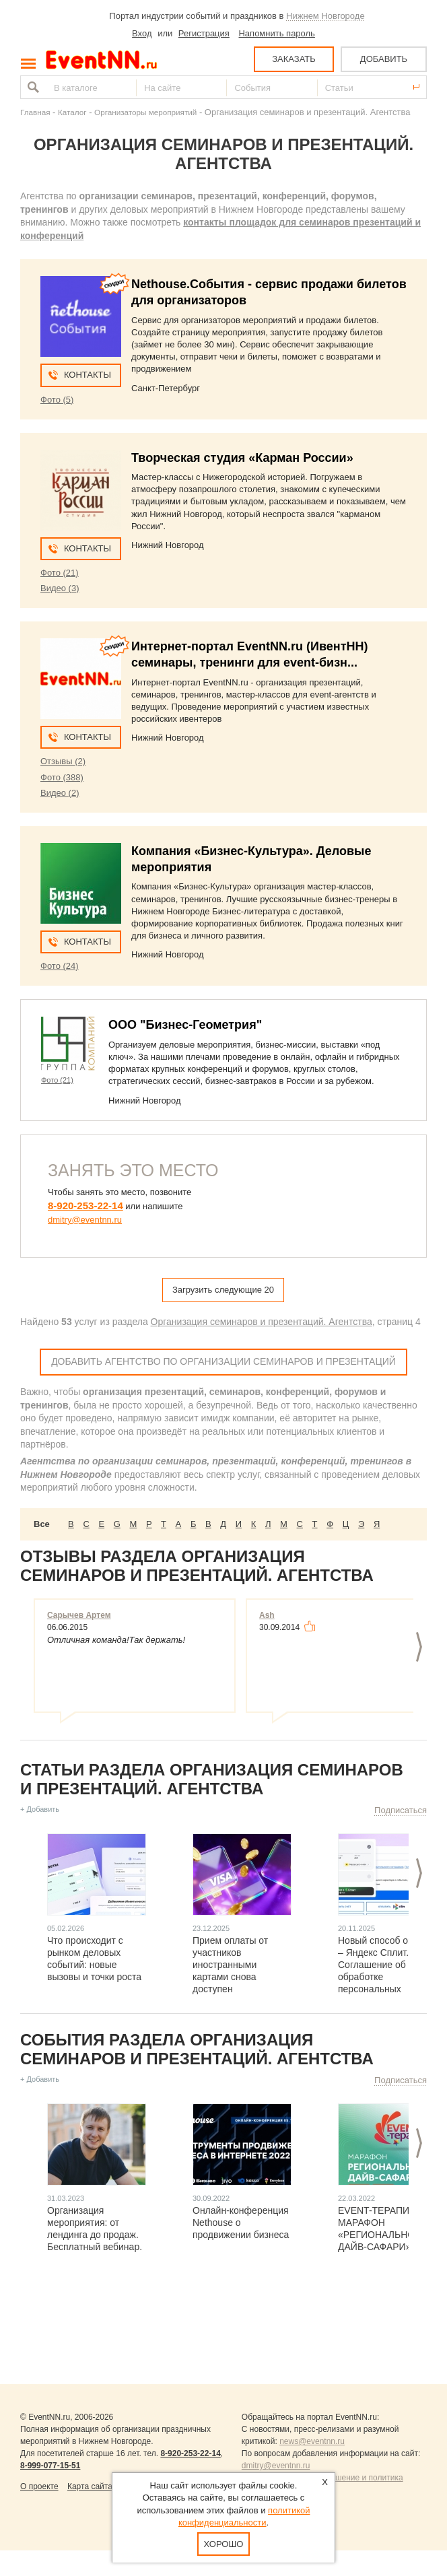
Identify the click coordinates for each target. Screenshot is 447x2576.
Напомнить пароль (276, 33)
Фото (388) (61, 777)
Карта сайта (89, 2486)
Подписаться (400, 1810)
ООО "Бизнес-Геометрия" (185, 1024)
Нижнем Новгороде (325, 16)
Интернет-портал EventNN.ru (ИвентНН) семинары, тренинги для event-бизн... (249, 654)
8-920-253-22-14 (85, 1205)
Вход (141, 33)
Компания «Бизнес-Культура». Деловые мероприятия (251, 859)
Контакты (87, 375)
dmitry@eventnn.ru (85, 1220)
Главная (35, 112)
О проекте (39, 2486)
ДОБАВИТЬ (383, 59)
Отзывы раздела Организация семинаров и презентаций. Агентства (197, 1565)
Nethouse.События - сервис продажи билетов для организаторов (269, 292)
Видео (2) (59, 793)
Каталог (72, 112)
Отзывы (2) (62, 761)
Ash (267, 1615)
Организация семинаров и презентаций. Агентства (261, 1321)
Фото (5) (56, 400)
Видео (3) (59, 588)
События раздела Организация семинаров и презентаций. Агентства (197, 2049)
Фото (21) (59, 573)
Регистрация (204, 33)
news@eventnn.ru (312, 2441)
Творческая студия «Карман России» (242, 458)
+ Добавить (39, 1809)
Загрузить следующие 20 (223, 1290)
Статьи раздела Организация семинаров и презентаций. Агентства (211, 1779)
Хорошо (224, 2544)
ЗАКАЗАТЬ (294, 59)
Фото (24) (59, 966)
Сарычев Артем (79, 1615)
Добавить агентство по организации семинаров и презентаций (223, 1361)
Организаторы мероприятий (145, 112)
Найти (31, 87)
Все (42, 1524)
